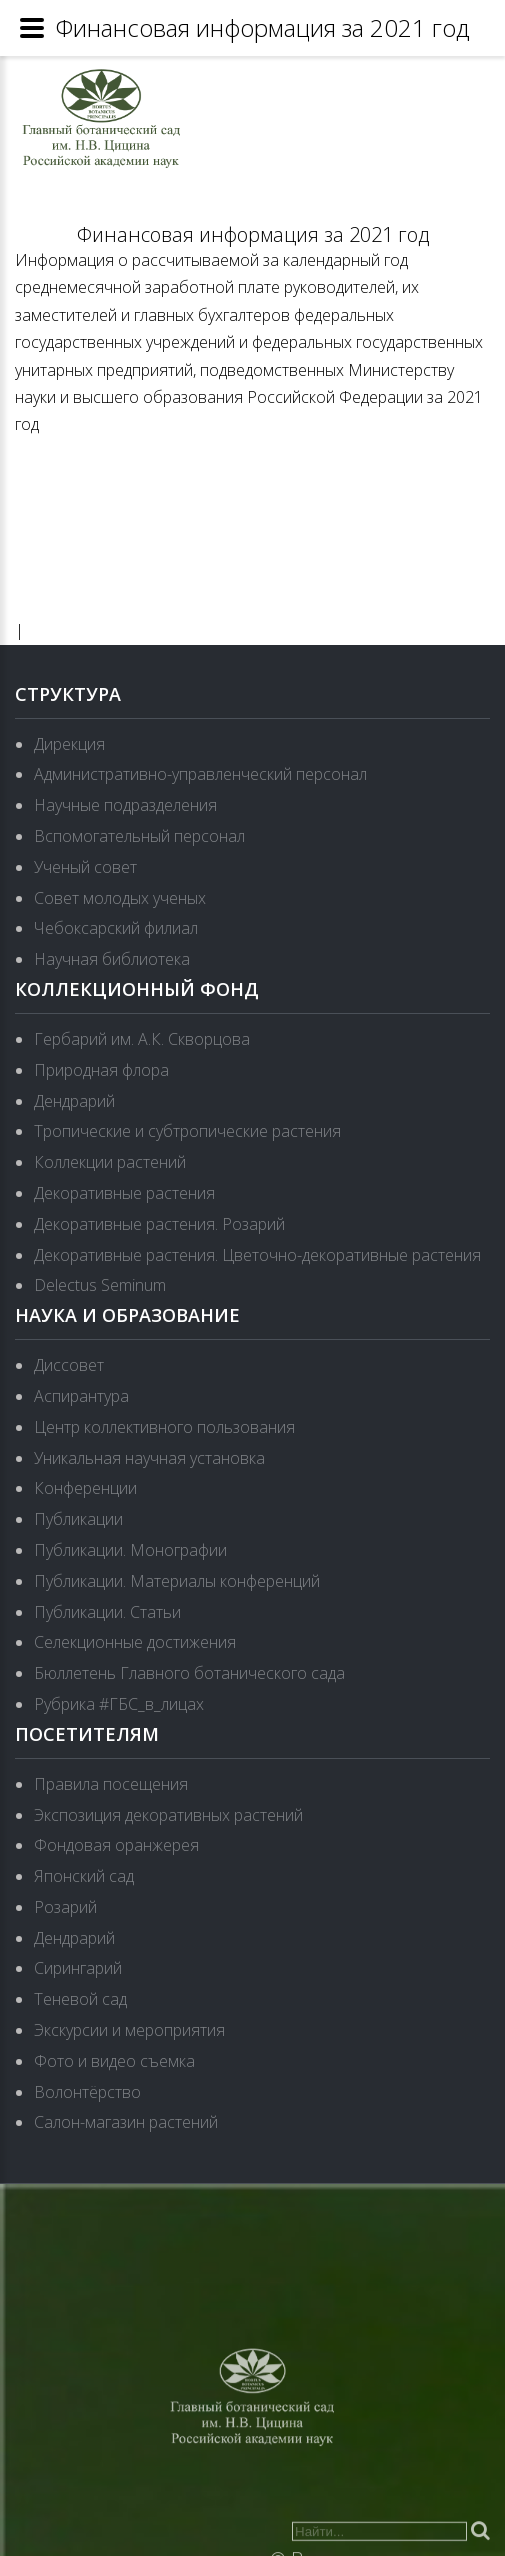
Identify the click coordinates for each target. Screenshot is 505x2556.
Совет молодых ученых (120, 898)
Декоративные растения (124, 1193)
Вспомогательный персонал (139, 836)
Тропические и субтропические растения (187, 1131)
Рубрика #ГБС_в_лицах (119, 1704)
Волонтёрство (87, 2092)
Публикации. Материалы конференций (177, 1581)
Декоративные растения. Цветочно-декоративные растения (257, 1255)
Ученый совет (85, 867)
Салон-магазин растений (126, 2122)
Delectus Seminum (100, 1285)
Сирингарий (78, 1968)
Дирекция (69, 744)
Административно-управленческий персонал (200, 774)
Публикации (78, 1519)
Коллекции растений (110, 1162)
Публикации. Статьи (107, 1612)
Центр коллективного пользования (164, 1427)
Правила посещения (111, 1784)
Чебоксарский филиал (116, 928)
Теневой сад (80, 1999)
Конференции (85, 1488)
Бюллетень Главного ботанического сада (189, 1673)
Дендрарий (74, 1101)
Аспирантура (81, 1396)
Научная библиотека (112, 959)
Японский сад (84, 1876)
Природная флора (101, 1070)
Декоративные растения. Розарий (159, 1224)
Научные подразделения (125, 805)
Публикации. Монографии (130, 1550)
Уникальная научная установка (149, 1458)
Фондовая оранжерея (116, 1845)
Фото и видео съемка (114, 2061)
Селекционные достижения (135, 1642)
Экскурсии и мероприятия (129, 2030)
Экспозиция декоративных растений (168, 1815)
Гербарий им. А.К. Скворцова (142, 1039)
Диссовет (69, 1365)
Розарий (65, 1907)
